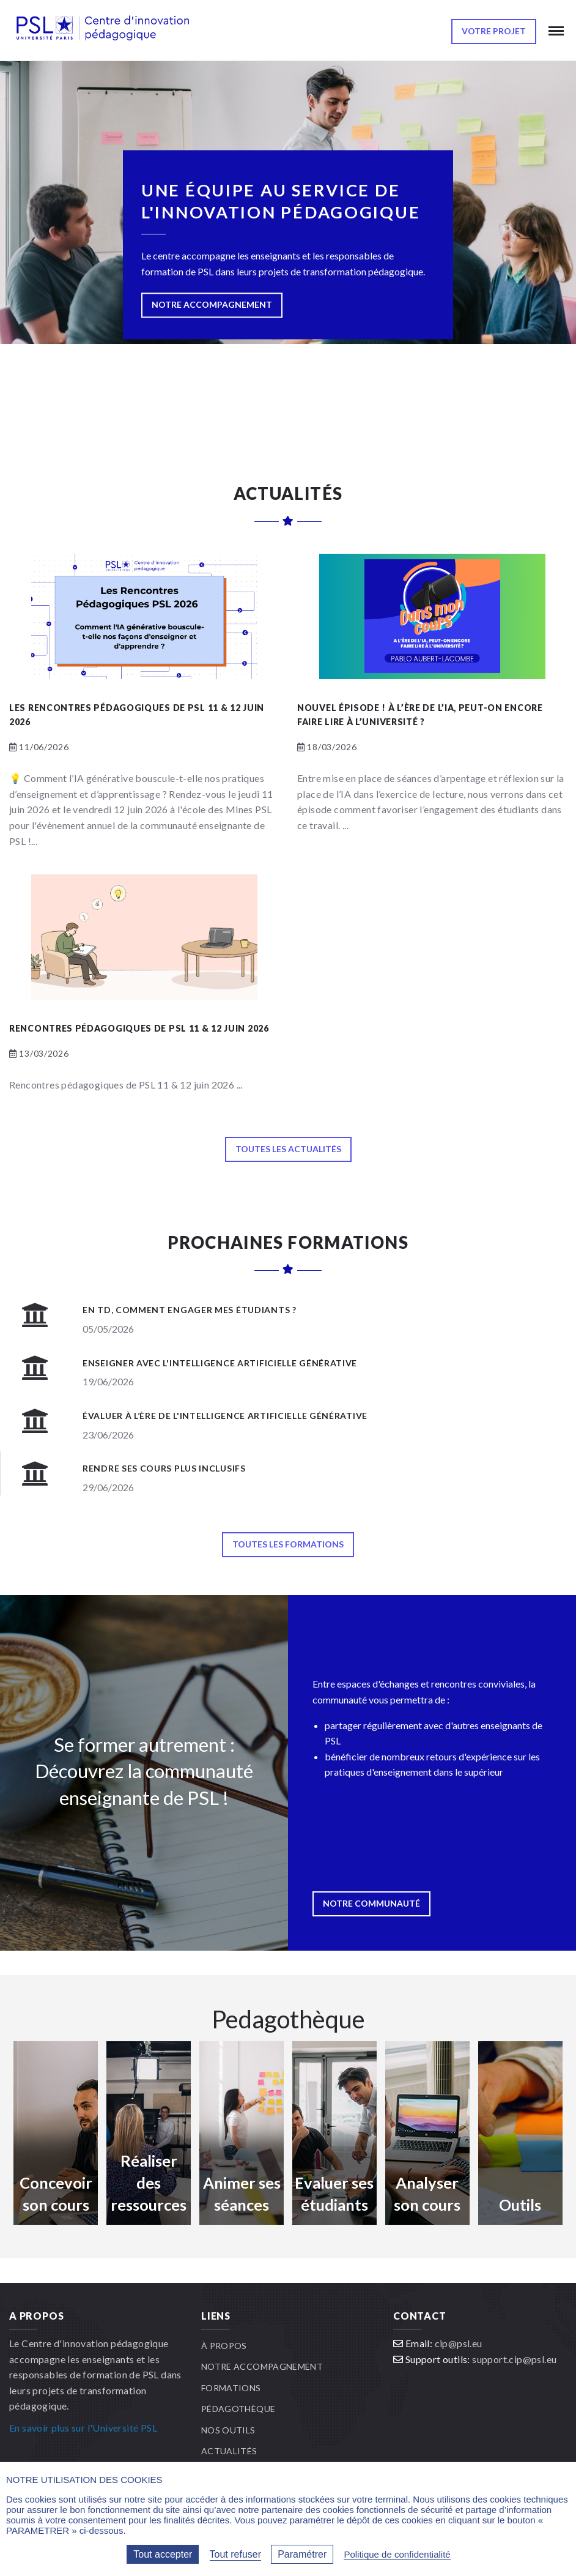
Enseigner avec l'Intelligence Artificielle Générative (220, 1363)
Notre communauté (371, 1903)
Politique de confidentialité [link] (397, 2554)
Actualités (229, 2451)
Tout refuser (235, 2554)
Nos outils (228, 2430)
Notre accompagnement (262, 2366)
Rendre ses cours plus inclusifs (164, 1468)
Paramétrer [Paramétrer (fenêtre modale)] (302, 2554)
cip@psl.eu (458, 2343)
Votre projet (494, 31)
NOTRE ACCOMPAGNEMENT (212, 305)
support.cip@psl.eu (514, 2359)
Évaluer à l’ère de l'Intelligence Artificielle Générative (225, 1415)
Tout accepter (162, 2554)
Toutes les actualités (288, 1149)
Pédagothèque (238, 2408)
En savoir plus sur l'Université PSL (83, 2427)
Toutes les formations (288, 1544)
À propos (224, 2345)
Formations (231, 2388)
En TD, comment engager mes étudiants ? (190, 1310)
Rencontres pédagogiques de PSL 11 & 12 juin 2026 (139, 1028)
